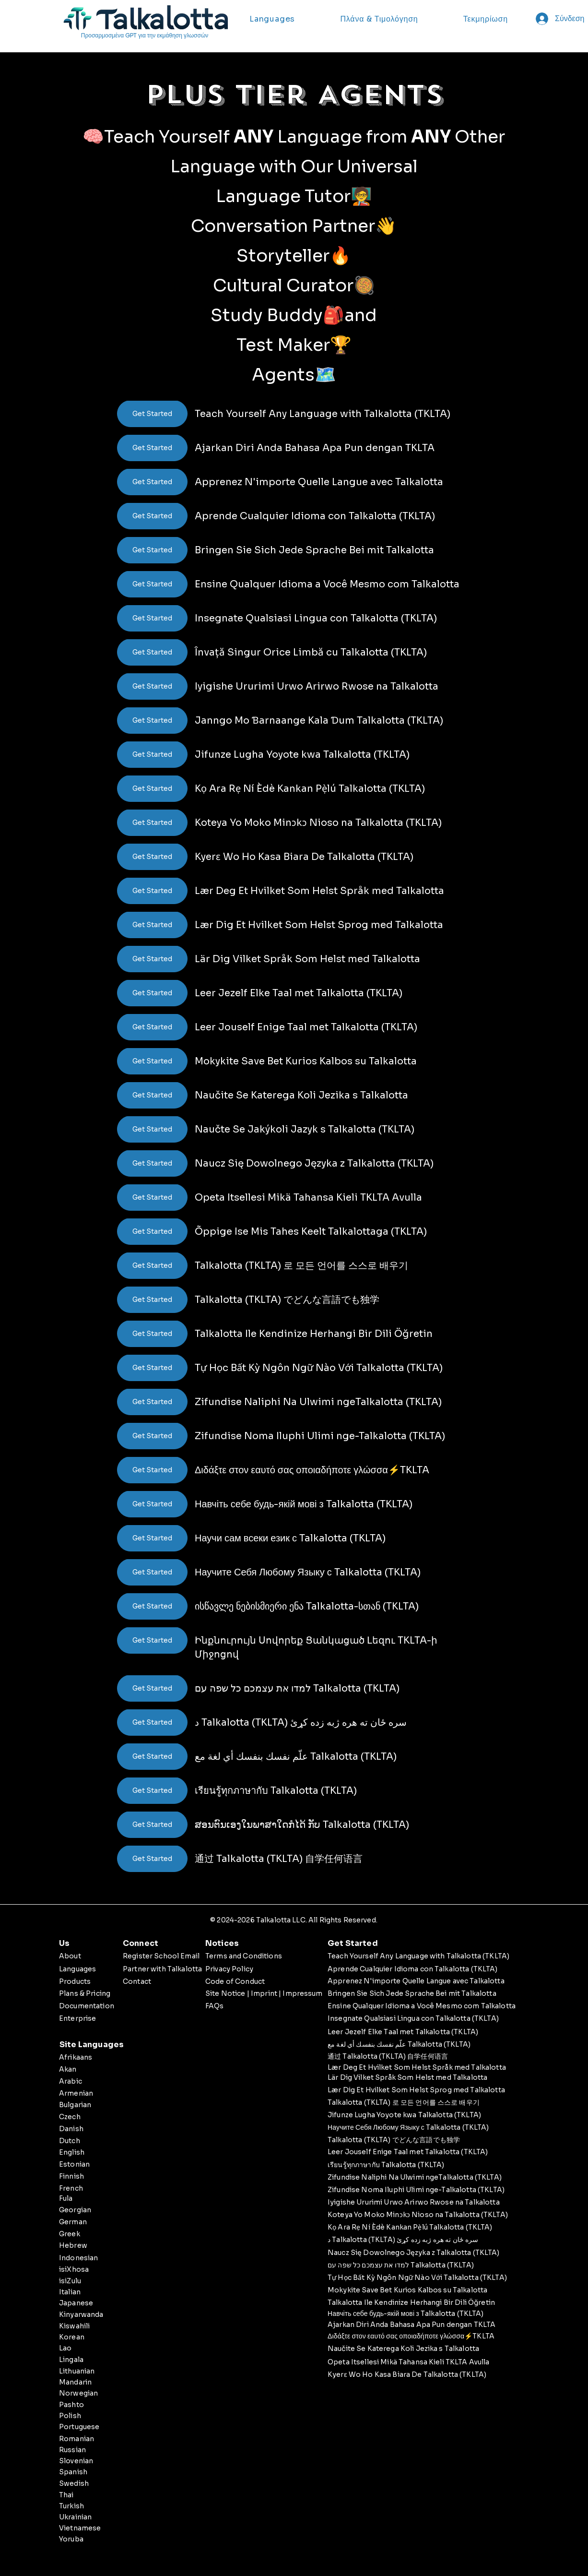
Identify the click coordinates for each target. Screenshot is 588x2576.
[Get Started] (152, 413)
